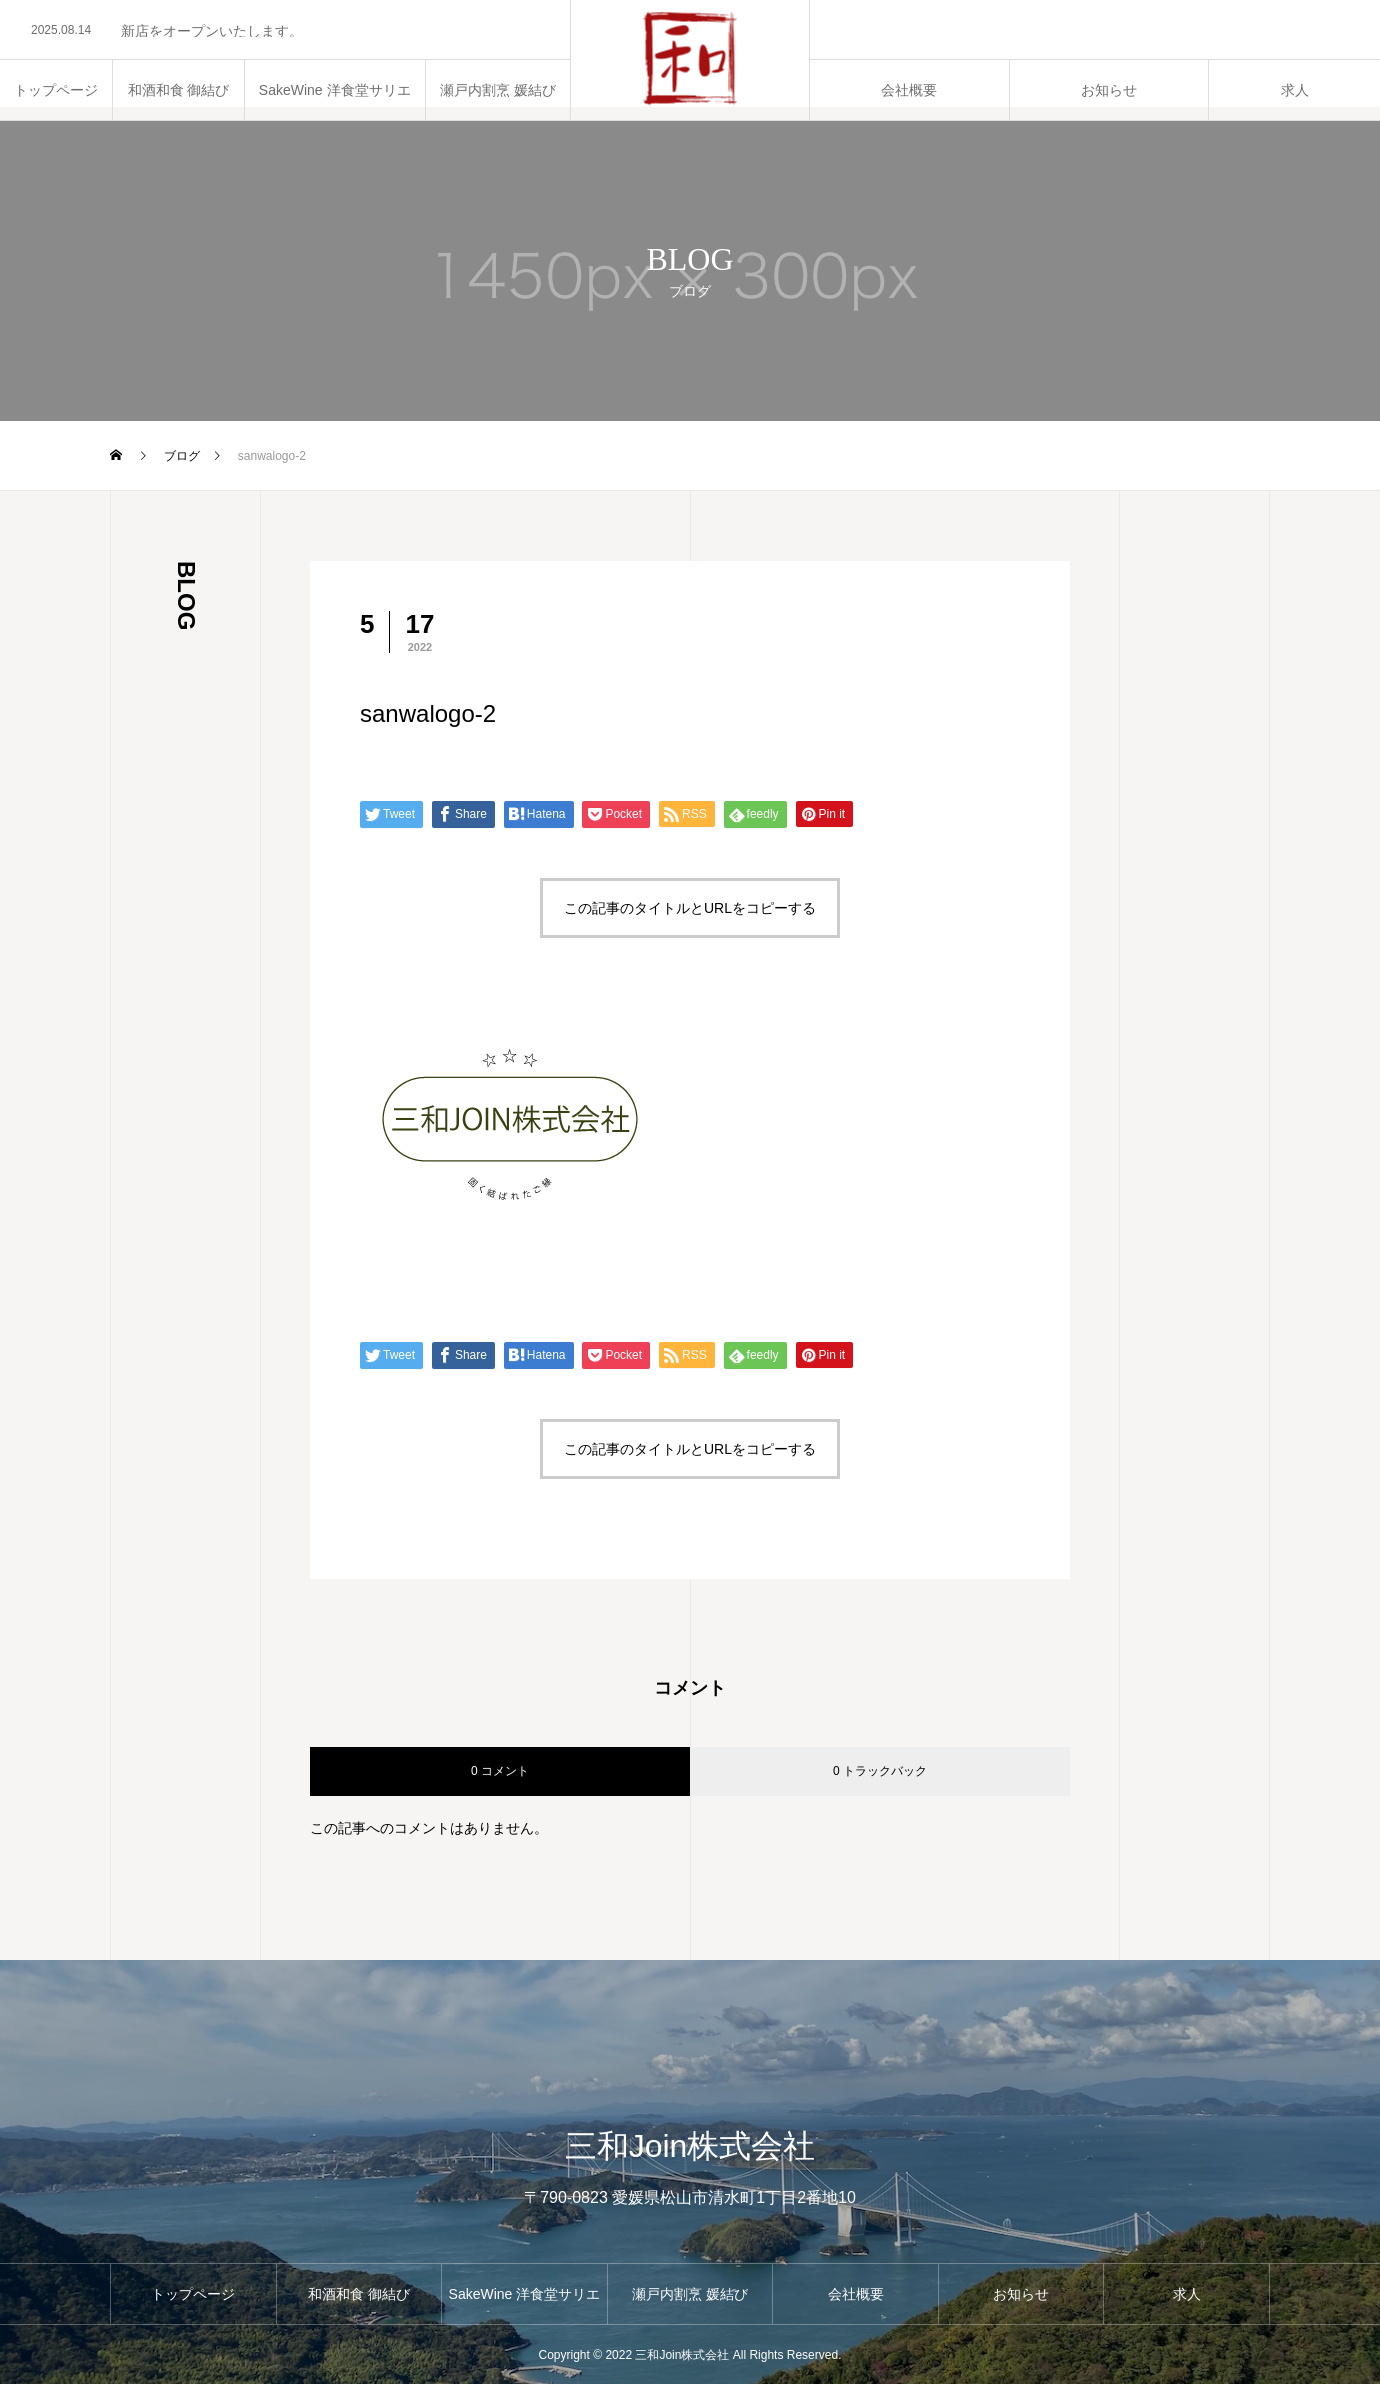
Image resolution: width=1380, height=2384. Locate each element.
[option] (285, 31)
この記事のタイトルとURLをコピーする (690, 908)
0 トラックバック (880, 1771)
